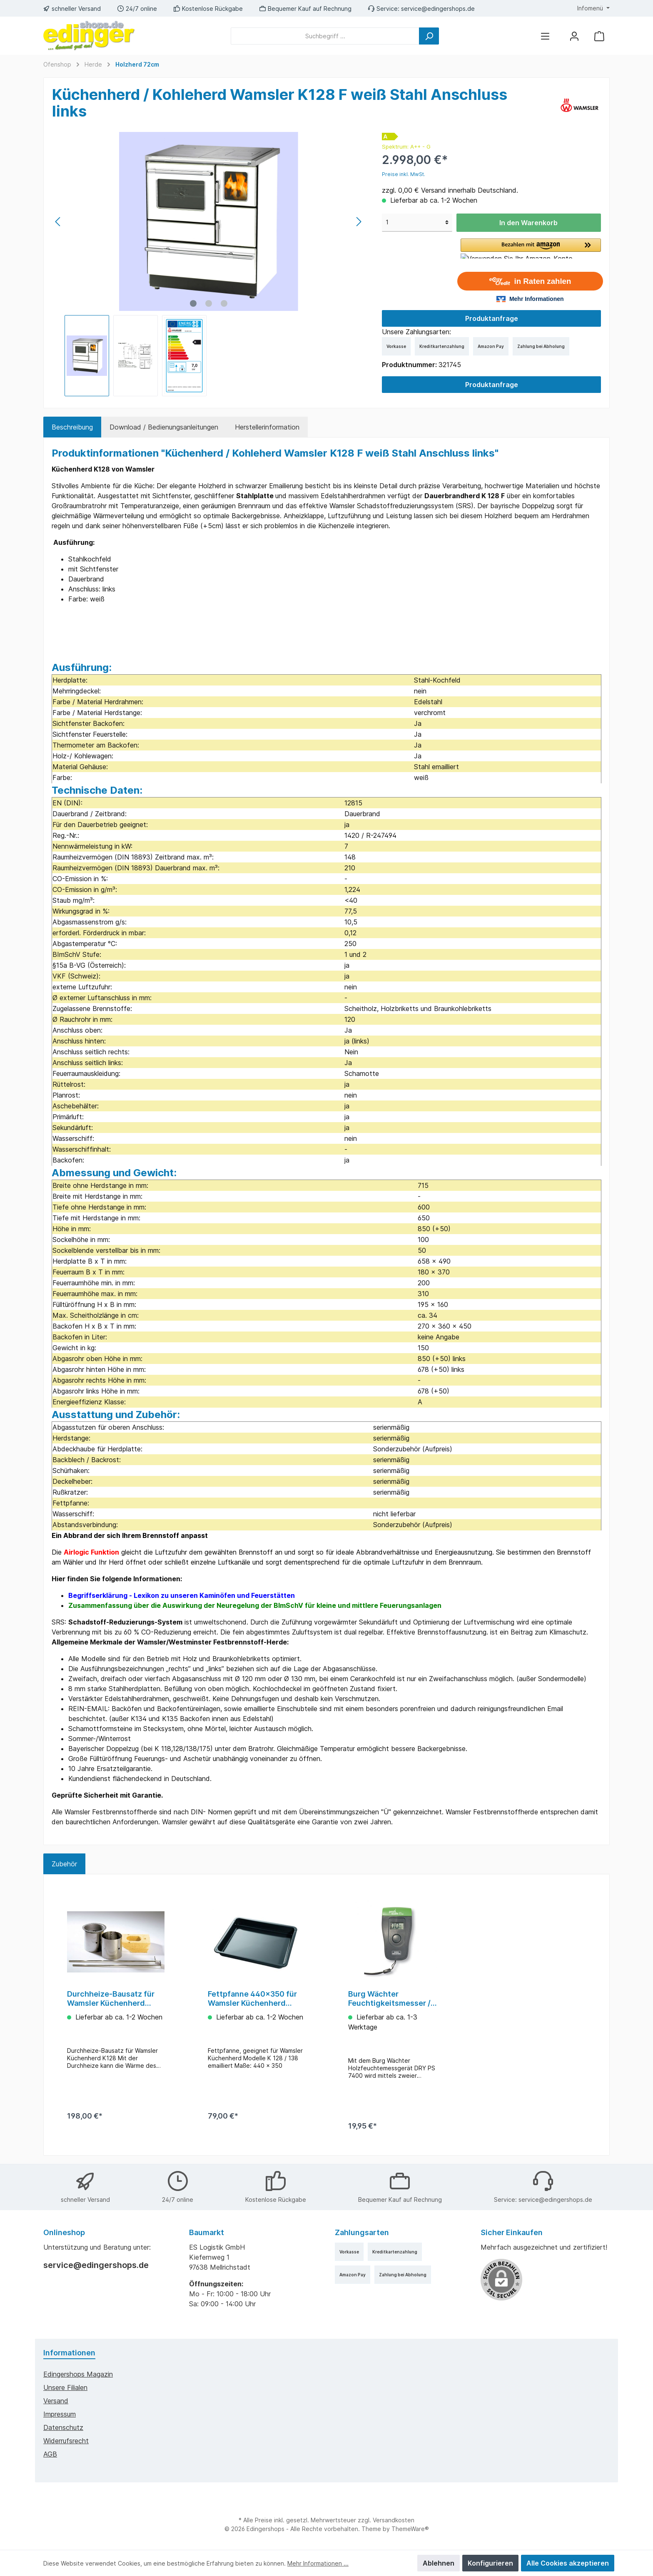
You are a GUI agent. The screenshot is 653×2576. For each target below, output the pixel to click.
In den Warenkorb (528, 223)
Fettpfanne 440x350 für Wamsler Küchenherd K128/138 (252, 1999)
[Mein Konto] (574, 36)
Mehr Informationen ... (318, 2563)
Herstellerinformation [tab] (267, 427)
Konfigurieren (490, 2563)
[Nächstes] (358, 221)
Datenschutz (63, 2427)
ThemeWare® (410, 2528)
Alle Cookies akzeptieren (567, 2563)
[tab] (72, 427)
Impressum (59, 2414)
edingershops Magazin (78, 2374)
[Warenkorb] (599, 36)
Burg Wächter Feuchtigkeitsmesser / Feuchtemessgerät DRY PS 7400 (391, 1999)
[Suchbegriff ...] (325, 36)
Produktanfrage (491, 318)
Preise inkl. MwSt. (403, 174)
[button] (531, 248)
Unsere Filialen (65, 2387)
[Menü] (545, 36)
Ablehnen (438, 2563)
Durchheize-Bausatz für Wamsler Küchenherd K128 (111, 1999)
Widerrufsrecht (66, 2441)
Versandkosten (393, 2520)
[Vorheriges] (58, 221)
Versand (55, 2401)
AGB (50, 2454)
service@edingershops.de (438, 8)
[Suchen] (429, 36)
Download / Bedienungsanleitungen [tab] (164, 427)
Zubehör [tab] (64, 1864)
